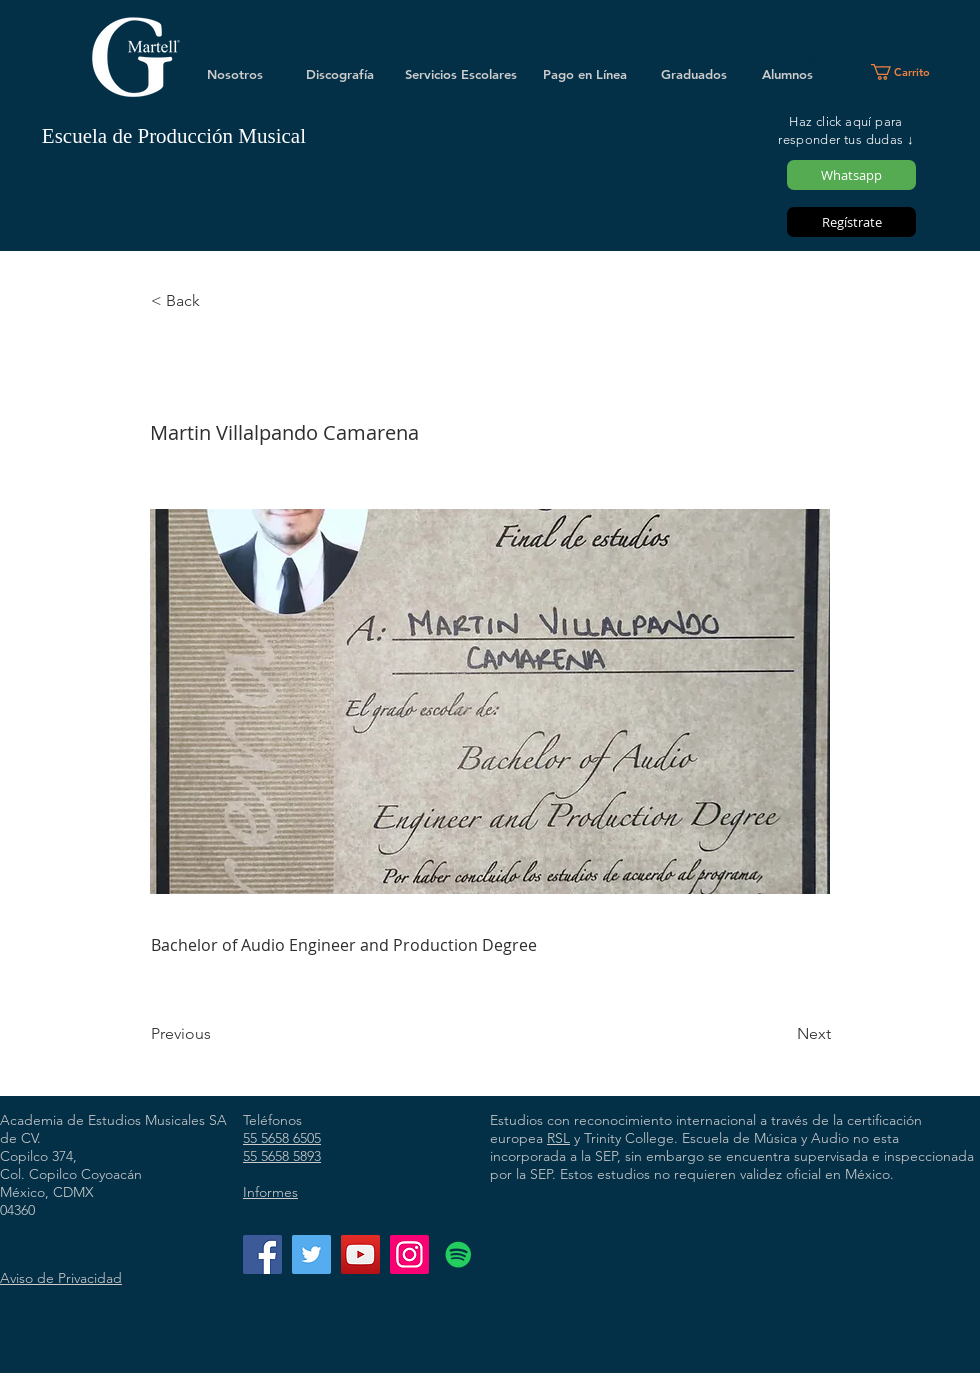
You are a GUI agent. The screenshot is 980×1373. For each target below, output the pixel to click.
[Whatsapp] (851, 175)
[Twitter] (311, 1254)
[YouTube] (360, 1254)
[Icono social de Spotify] (458, 1254)
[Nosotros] (235, 74)
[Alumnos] (787, 74)
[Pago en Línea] (585, 74)
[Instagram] (409, 1254)
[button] (908, 72)
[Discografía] (340, 74)
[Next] (781, 1034)
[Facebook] (262, 1254)
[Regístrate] (851, 222)
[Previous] (217, 1034)
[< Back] (217, 301)
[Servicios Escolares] (461, 74)
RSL (558, 1138)
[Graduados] (694, 74)
